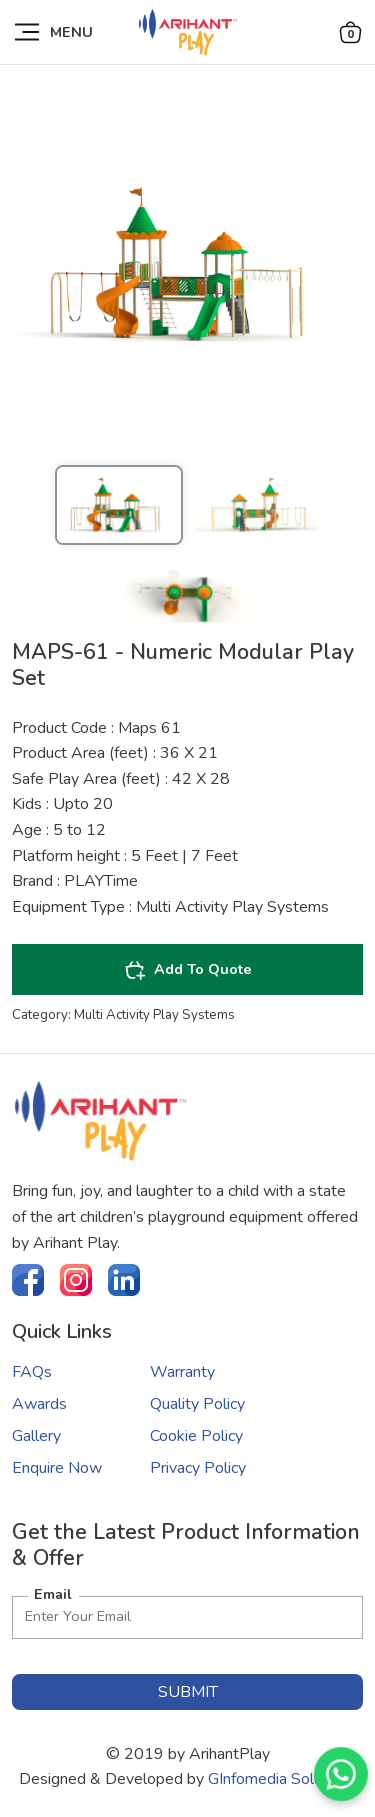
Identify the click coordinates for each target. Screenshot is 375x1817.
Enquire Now (57, 1468)
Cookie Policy (196, 1436)
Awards (39, 1404)
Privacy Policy (198, 1468)
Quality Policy (197, 1404)
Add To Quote (188, 970)
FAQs (32, 1372)
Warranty (182, 1372)
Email (53, 1594)
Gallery (36, 1436)
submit (188, 1692)
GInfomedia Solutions (282, 1779)
